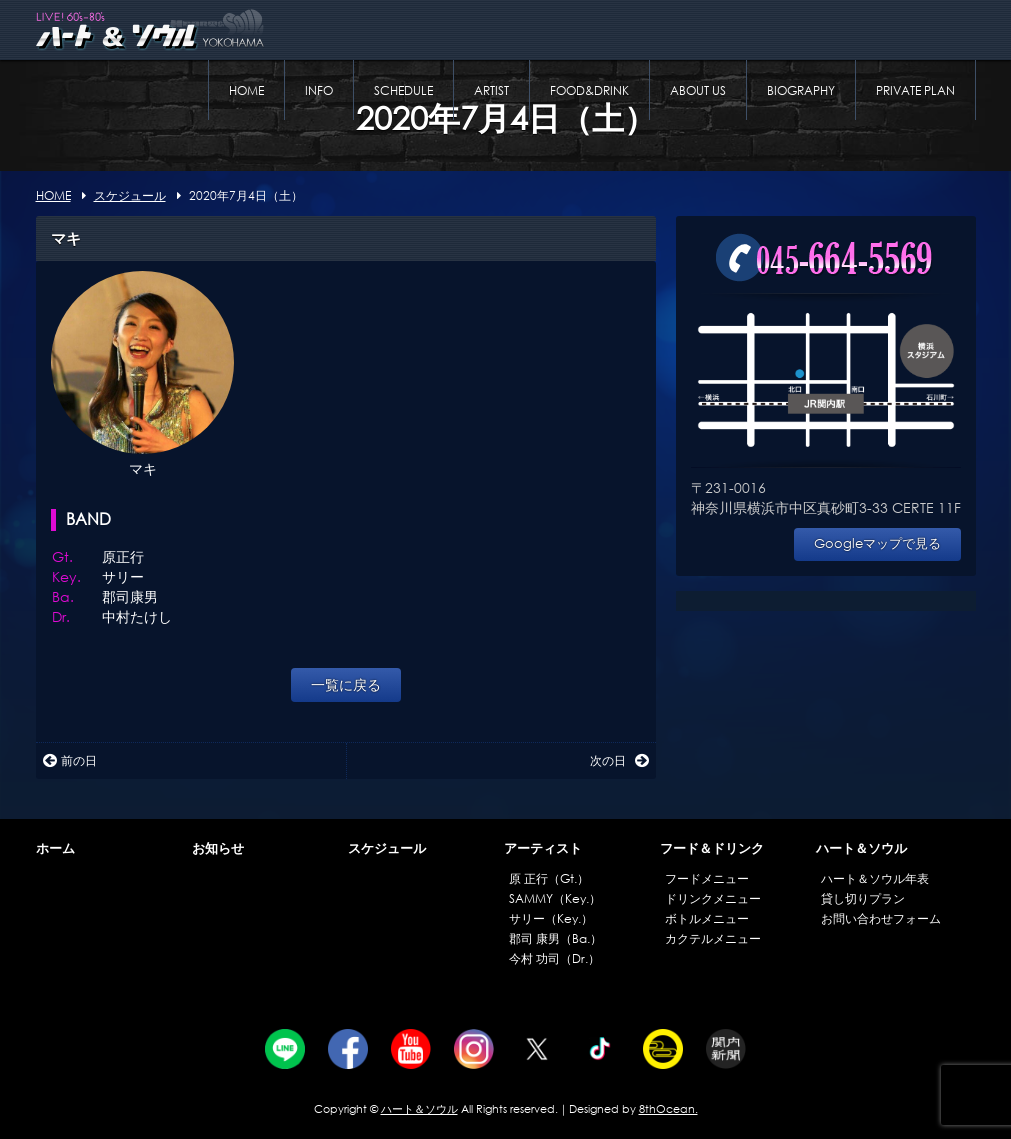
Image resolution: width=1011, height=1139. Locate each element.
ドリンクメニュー (713, 898)
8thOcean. (668, 1109)
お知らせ (218, 848)
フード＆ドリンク (712, 848)
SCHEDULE (403, 90)
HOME (246, 90)
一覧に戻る (346, 684)
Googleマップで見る (877, 543)
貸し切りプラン (863, 898)
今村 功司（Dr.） (554, 958)
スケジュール (387, 848)
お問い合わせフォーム (881, 918)
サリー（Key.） (551, 918)
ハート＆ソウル (861, 848)
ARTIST (491, 90)
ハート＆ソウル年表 (875, 878)
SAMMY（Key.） (555, 898)
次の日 (619, 760)
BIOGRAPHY (801, 90)
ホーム (55, 848)
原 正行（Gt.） (549, 878)
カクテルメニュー (713, 938)
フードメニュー (707, 878)
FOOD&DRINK (589, 90)
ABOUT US (698, 90)
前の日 (70, 760)
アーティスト (543, 848)
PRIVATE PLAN (915, 90)
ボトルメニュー (707, 918)
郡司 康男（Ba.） (555, 938)
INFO (319, 90)
